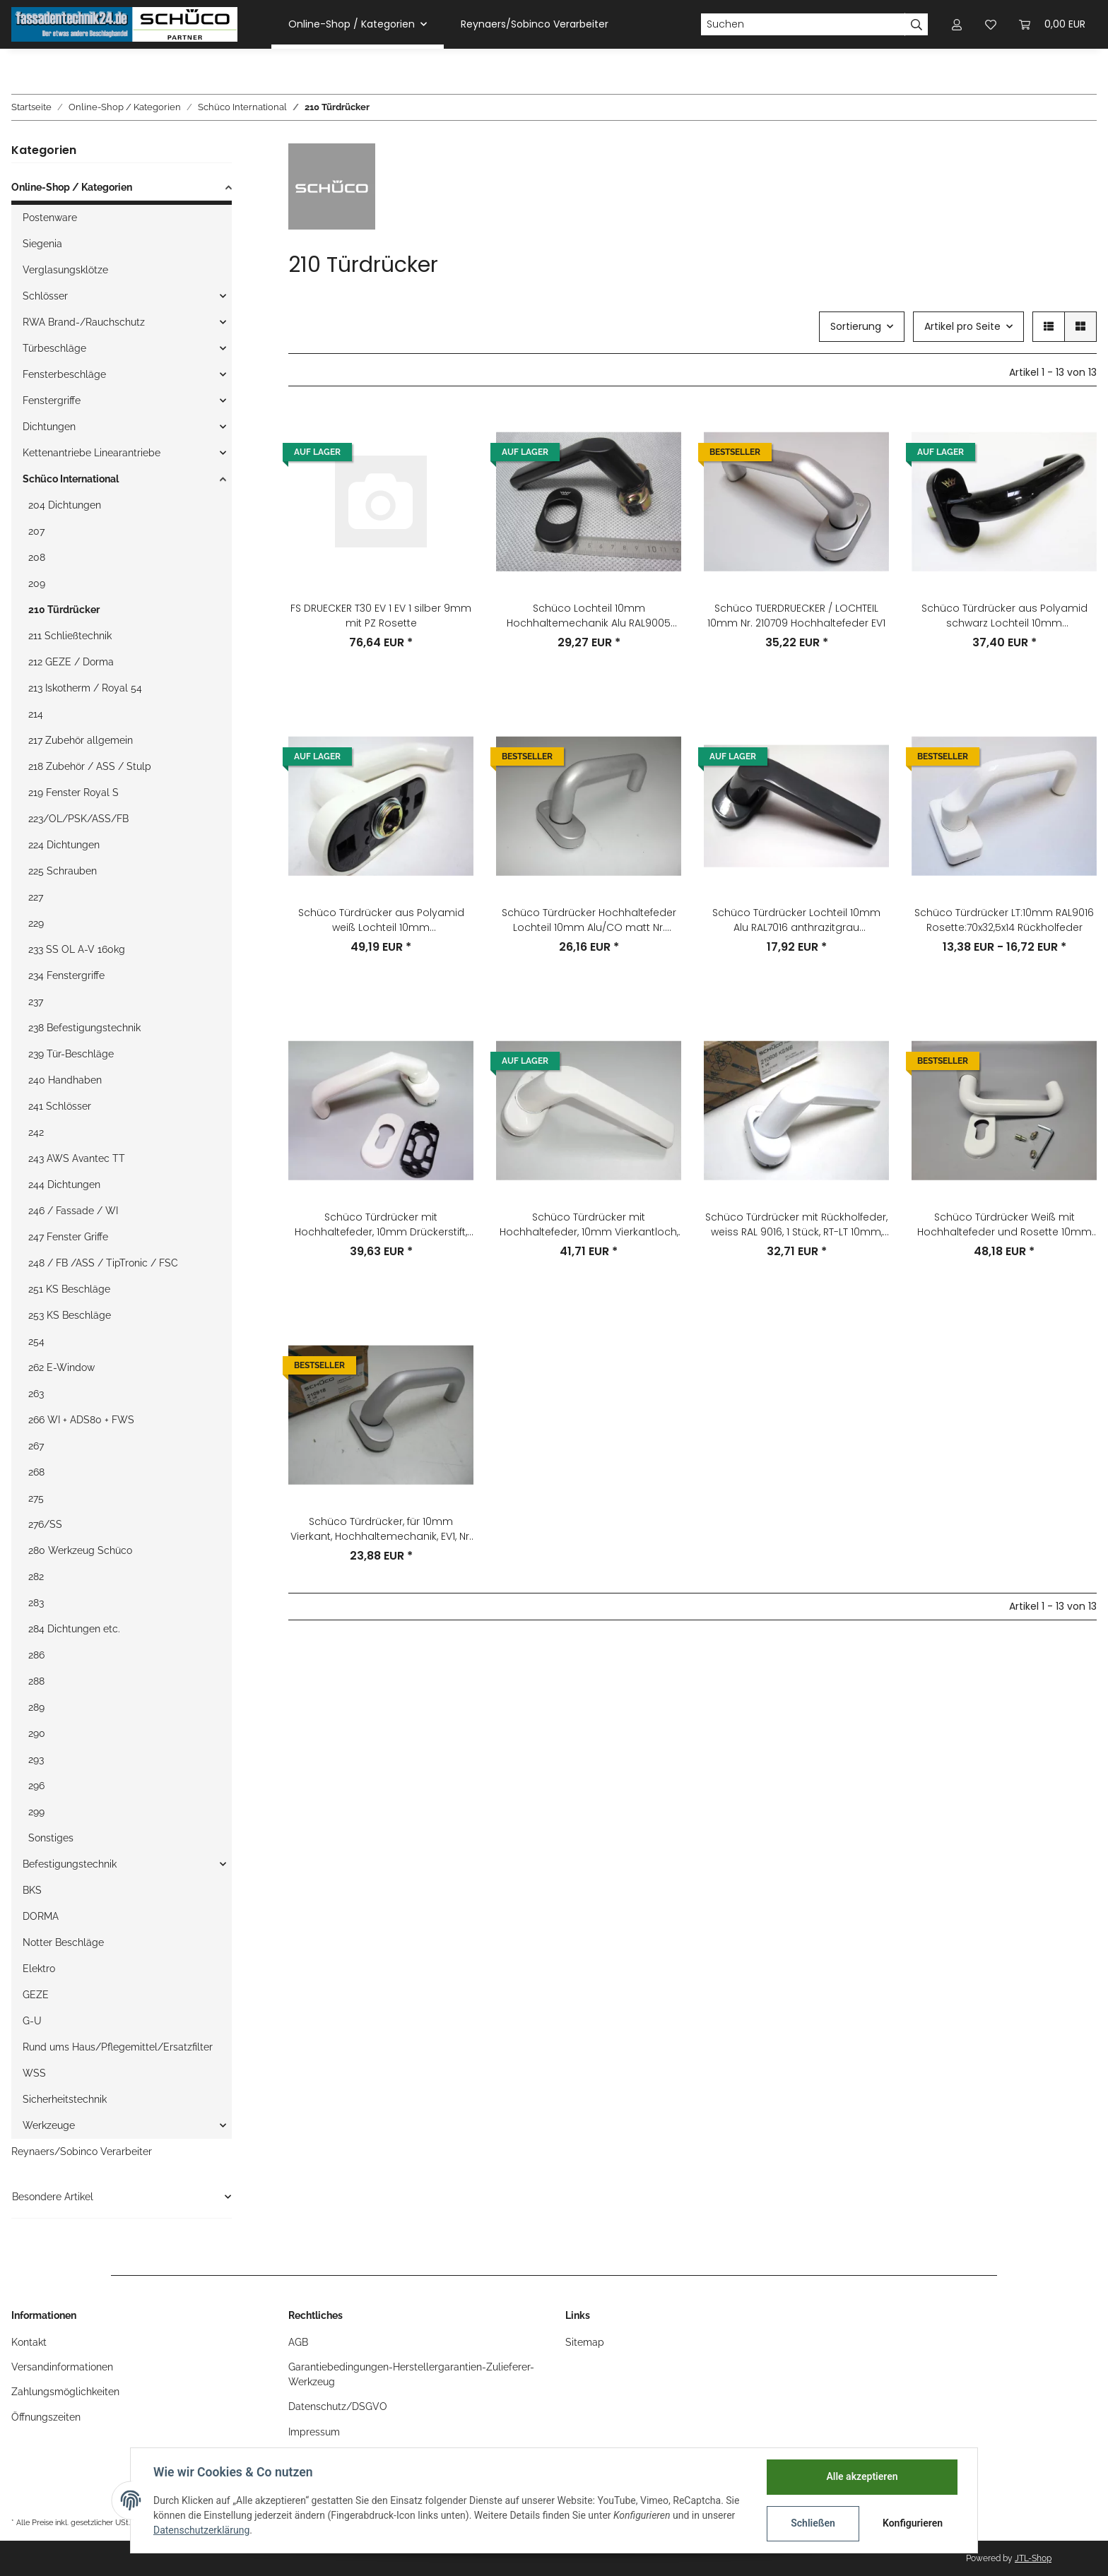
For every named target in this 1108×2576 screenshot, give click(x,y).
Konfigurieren (913, 2523)
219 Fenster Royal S (73, 792)
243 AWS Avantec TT (76, 1158)
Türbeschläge (54, 348)
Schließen (813, 2523)
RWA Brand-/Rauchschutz (84, 322)
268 (36, 1472)
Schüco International (71, 479)
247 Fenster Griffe (68, 1236)
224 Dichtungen (64, 844)
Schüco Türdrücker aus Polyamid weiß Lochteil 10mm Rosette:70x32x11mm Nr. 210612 (381, 920)
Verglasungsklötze (65, 269)
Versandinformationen (62, 2367)
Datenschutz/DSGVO (337, 2406)
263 (36, 1393)
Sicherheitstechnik (65, 2099)
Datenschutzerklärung (201, 2530)
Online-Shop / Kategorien (71, 187)
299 (36, 1811)
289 (36, 1707)
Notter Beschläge (63, 1942)
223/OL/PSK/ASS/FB (78, 818)
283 (36, 1602)
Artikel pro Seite (962, 326)
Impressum (314, 2432)
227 (35, 897)
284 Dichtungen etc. (74, 1628)
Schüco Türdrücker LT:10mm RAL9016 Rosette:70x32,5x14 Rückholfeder (1004, 920)
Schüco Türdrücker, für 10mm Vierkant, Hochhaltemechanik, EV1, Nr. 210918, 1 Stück (380, 1529)
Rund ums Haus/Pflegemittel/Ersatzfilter (118, 2047)
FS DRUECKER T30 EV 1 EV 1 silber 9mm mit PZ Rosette (380, 615)
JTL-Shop (1033, 2558)
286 (36, 1655)
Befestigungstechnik (70, 1864)
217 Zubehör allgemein (80, 740)
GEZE (36, 1994)
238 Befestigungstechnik (84, 1027)
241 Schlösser (59, 1106)
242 (36, 1132)
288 (36, 1681)
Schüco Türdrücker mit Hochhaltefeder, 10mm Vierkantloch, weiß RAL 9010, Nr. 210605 (589, 1225)
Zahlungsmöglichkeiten (65, 2391)
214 (35, 714)
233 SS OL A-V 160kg (76, 949)
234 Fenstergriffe (66, 975)
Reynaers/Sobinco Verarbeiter (81, 2151)
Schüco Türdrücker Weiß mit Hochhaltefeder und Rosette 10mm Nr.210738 (1004, 1225)
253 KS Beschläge (69, 1315)
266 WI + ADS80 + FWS (81, 1419)
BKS (32, 1890)
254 (36, 1341)
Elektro (39, 1968)
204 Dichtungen (64, 505)
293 (36, 1759)
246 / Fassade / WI (73, 1210)
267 (36, 1446)
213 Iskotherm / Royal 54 (85, 688)
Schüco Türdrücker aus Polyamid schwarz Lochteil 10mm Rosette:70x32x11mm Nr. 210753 (1004, 616)
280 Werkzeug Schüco (80, 1550)
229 (36, 923)
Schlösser (45, 296)
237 (35, 1001)
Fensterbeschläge (64, 374)
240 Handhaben (65, 1080)
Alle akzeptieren (861, 2476)
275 (36, 1498)
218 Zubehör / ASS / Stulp (89, 766)
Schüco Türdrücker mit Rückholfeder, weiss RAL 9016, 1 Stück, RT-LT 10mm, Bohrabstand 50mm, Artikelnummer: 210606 (796, 1225)
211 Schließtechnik (70, 635)
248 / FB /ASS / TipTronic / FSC (103, 1263)
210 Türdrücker (64, 609)
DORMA (41, 1916)
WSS (34, 2073)
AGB (298, 2342)
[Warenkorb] (1052, 24)
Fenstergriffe (52, 400)
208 (36, 557)
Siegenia (42, 243)
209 (36, 583)
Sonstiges (50, 1838)
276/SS (45, 1524)
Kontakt (29, 2342)
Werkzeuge (49, 2125)
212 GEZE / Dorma (71, 661)
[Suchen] (802, 25)
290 (36, 1733)
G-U (32, 2020)
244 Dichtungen (64, 1184)
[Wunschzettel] (991, 24)
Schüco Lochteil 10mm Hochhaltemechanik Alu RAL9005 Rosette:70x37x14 (589, 616)
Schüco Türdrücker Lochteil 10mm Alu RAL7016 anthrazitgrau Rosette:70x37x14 (796, 920)
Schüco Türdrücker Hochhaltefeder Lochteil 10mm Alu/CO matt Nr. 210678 (589, 920)
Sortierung (855, 326)
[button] (957, 24)
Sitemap (584, 2342)
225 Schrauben (62, 871)
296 (36, 1785)
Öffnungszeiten (46, 2417)
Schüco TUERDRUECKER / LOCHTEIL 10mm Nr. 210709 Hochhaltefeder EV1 (796, 615)
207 (36, 531)
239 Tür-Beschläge (71, 1054)
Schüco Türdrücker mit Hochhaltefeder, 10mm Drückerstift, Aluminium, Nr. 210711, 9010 (381, 1225)
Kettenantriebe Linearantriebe (91, 452)
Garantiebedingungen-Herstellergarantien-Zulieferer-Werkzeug (411, 2374)
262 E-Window (61, 1367)
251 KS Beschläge (69, 1289)
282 (36, 1576)
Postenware (50, 217)
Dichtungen (49, 426)
